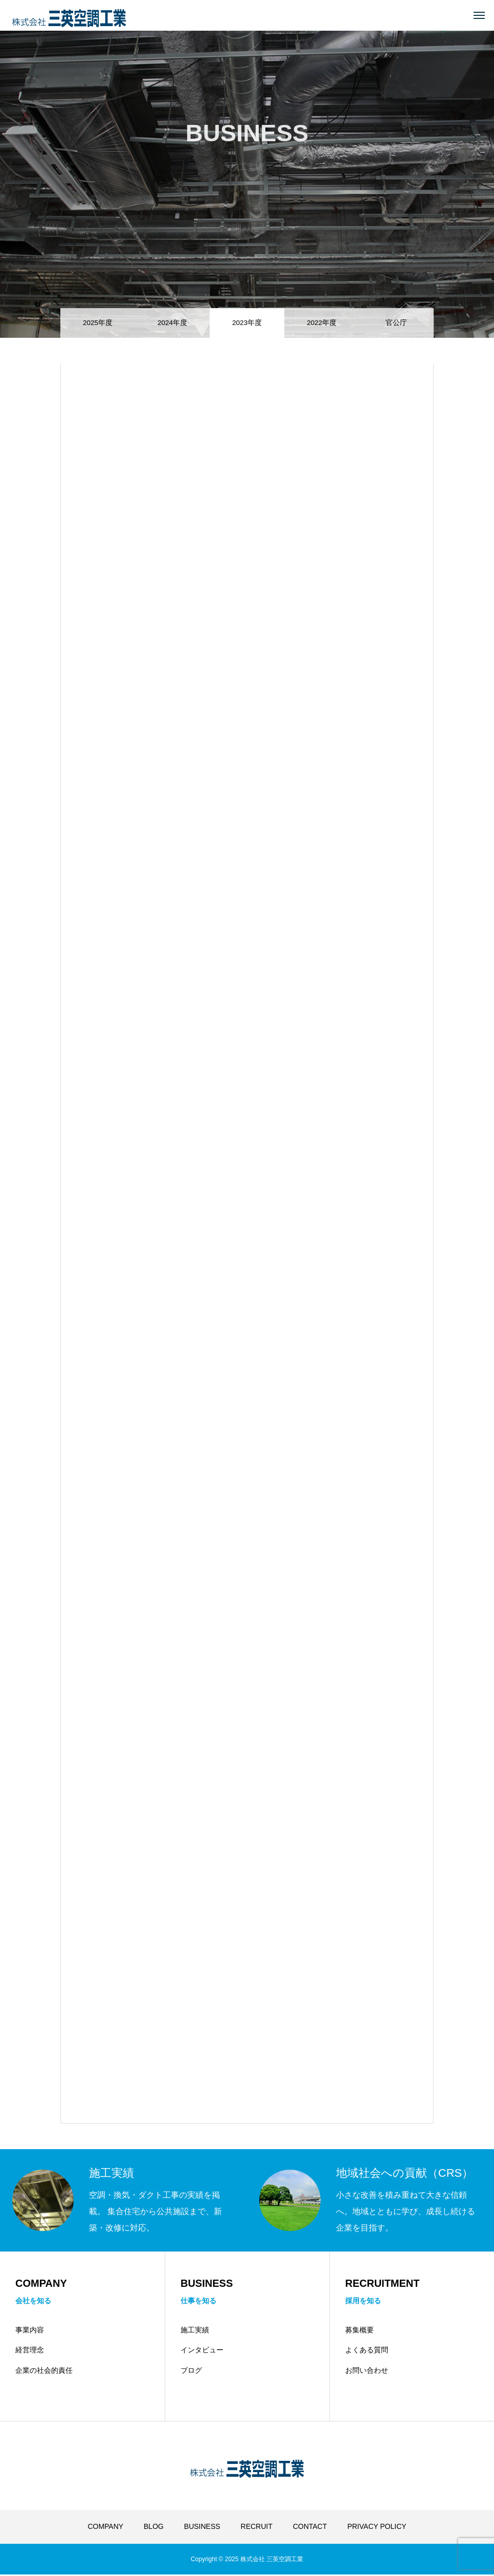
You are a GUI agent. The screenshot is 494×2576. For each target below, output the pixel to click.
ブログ (191, 2372)
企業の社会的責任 (44, 2372)
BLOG (154, 2528)
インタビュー (202, 2352)
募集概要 (359, 2331)
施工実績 (195, 2331)
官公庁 (396, 319)
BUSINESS (202, 2528)
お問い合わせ (366, 2372)
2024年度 (172, 319)
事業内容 (29, 2331)
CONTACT (310, 2528)
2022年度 (321, 319)
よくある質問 (366, 2352)
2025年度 (97, 319)
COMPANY (105, 2528)
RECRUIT (257, 2528)
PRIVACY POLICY (376, 2528)
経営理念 (29, 2352)
